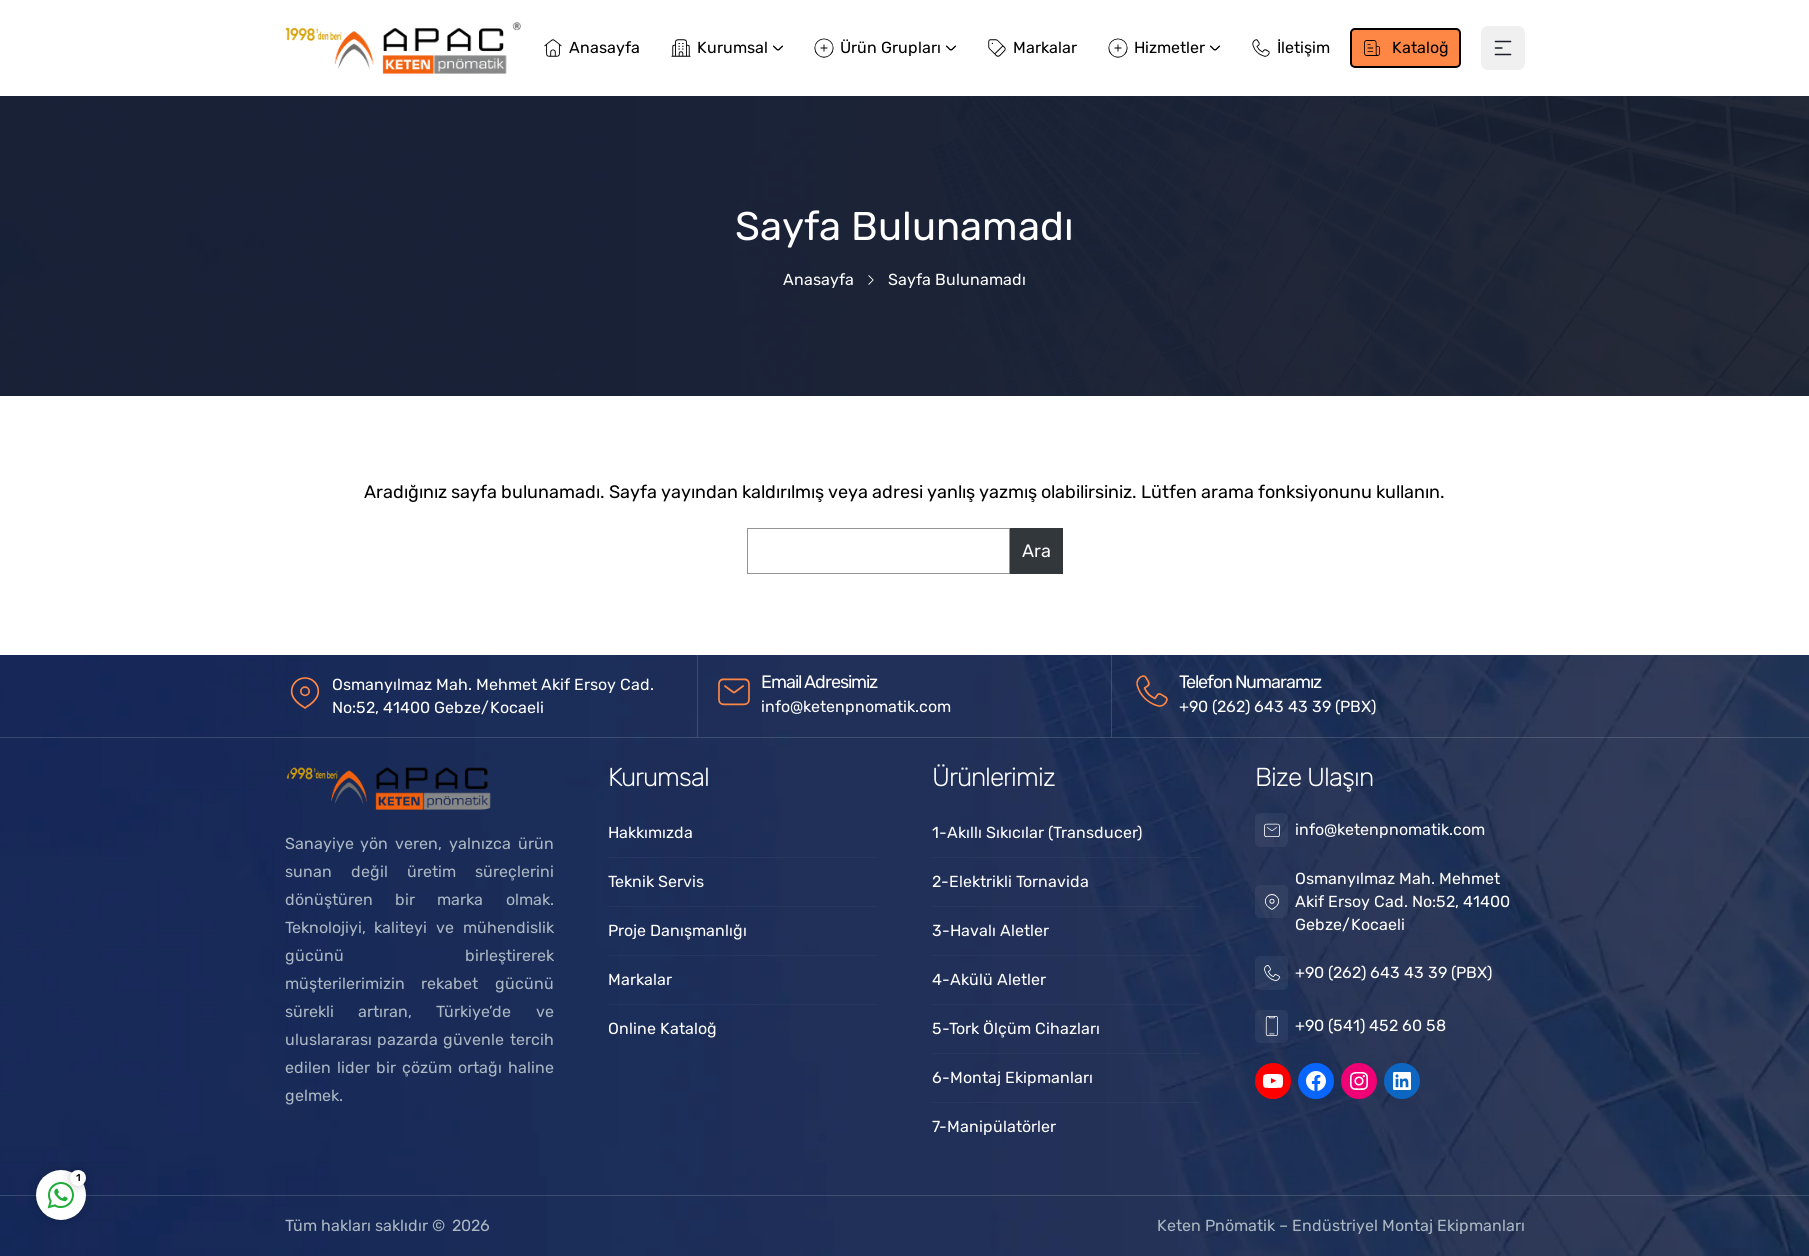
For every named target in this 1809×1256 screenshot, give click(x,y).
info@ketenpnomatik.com (856, 706)
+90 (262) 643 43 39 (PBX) (1277, 706)
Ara (1036, 551)
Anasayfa (818, 279)
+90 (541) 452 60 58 (1370, 1025)
